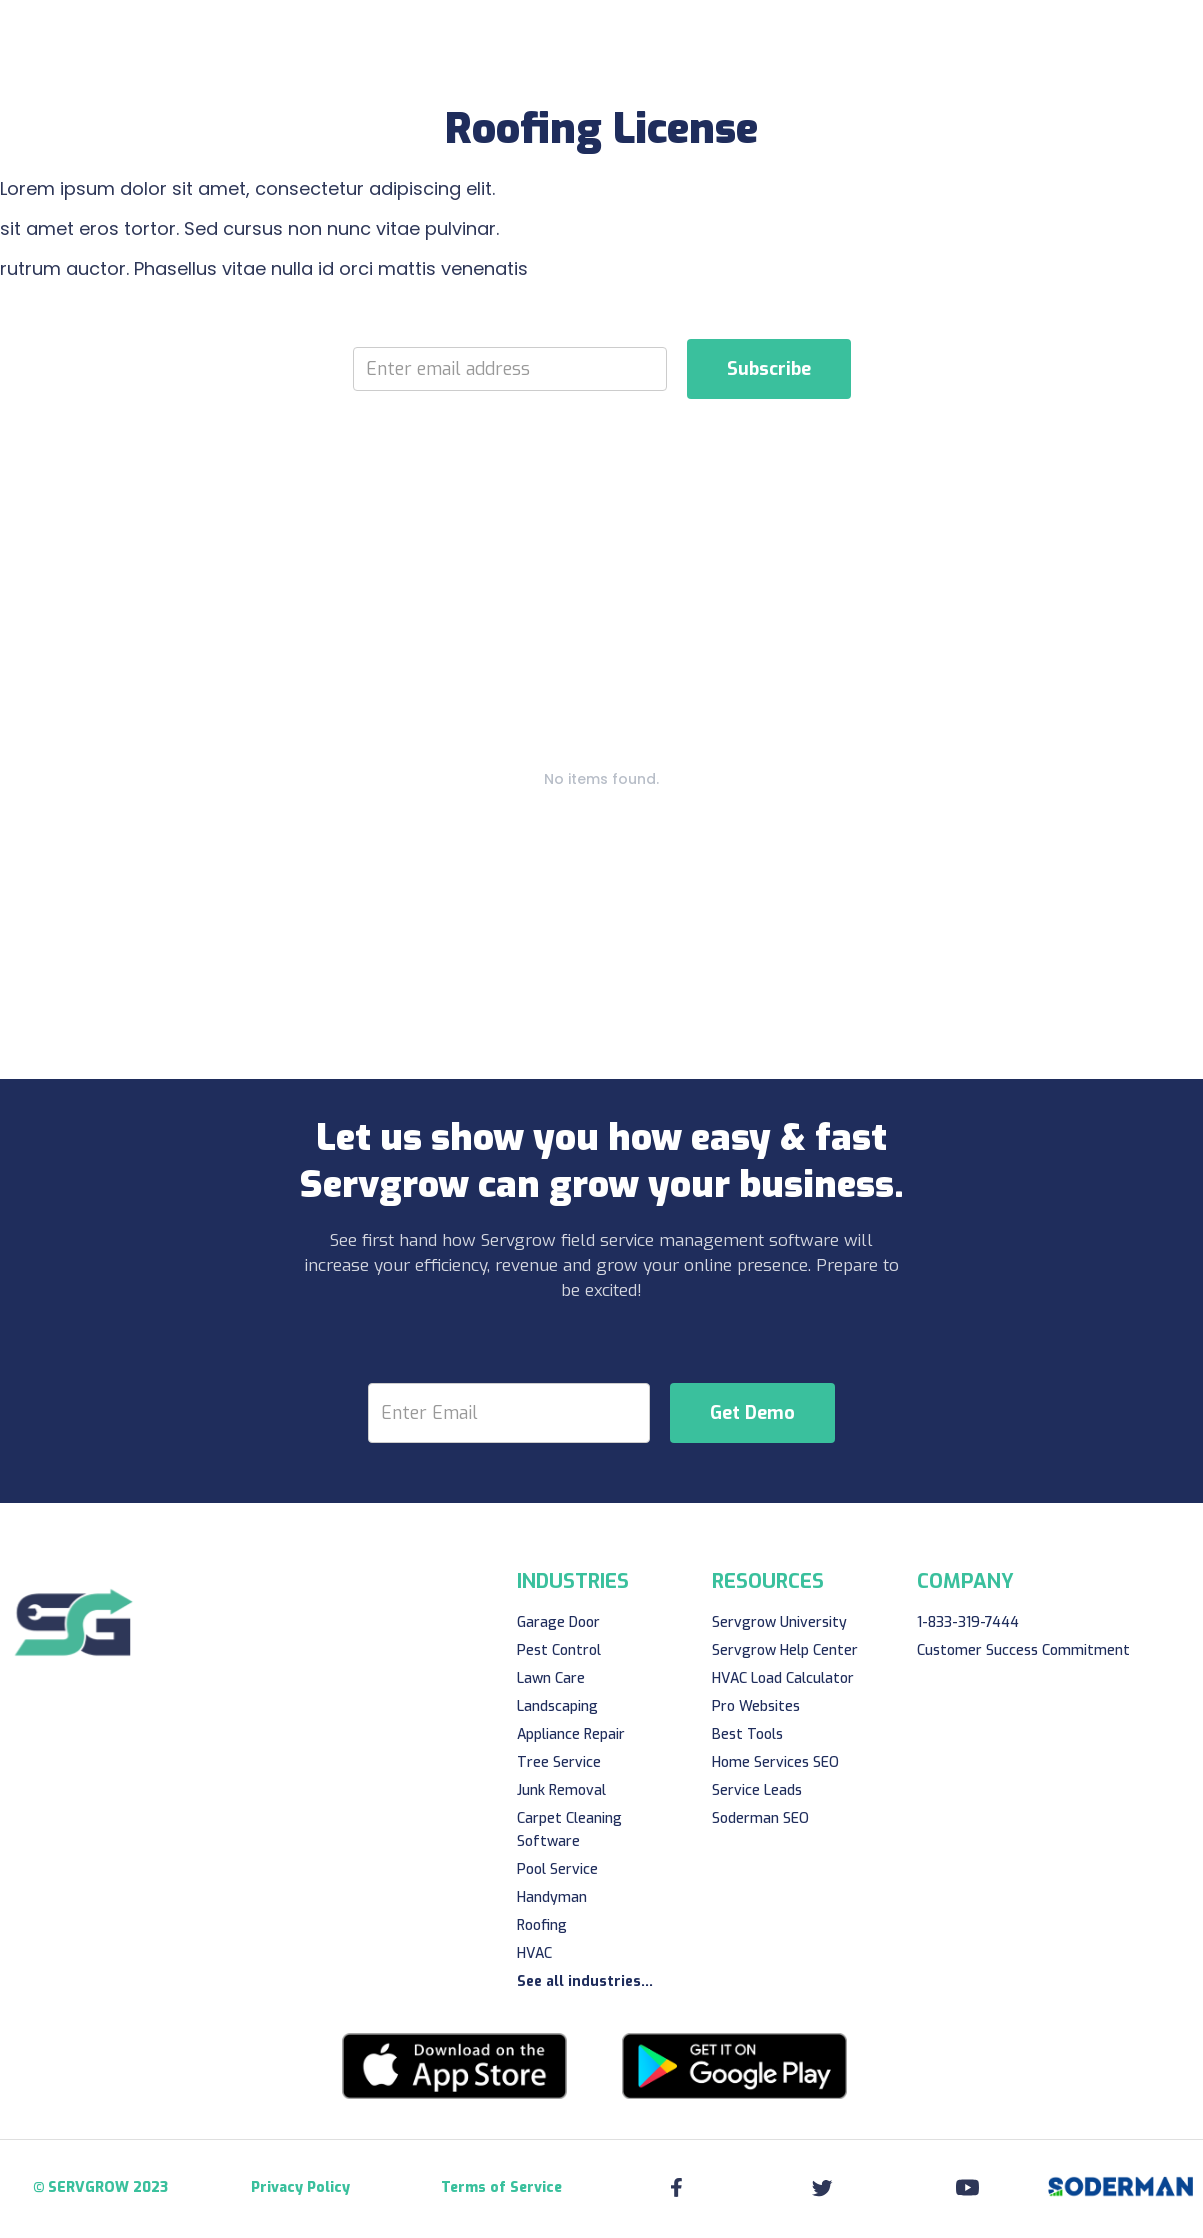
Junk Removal (561, 1790)
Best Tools (747, 1734)
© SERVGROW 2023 (100, 2187)
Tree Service (559, 1762)
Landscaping (557, 1706)
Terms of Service (501, 2187)
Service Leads (757, 1790)
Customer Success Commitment (1023, 1650)
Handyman (552, 1897)
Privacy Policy (300, 2187)
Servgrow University (779, 1622)
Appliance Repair (571, 1734)
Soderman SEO (760, 1818)
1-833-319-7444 (968, 1622)
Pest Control (559, 1650)
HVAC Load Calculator (783, 1678)
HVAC (534, 1953)
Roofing (542, 1925)
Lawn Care (551, 1678)
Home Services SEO (775, 1762)
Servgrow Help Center (785, 1650)
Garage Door (558, 1622)
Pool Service (557, 1869)
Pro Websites (756, 1706)
